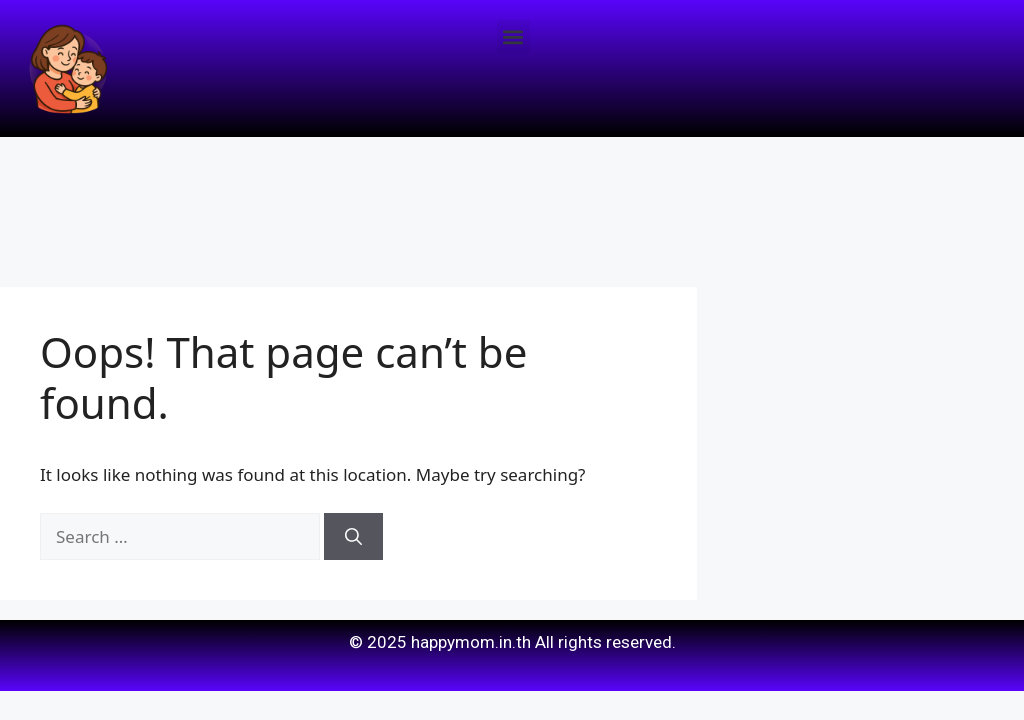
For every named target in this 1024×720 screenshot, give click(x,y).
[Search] (353, 537)
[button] (513, 36)
